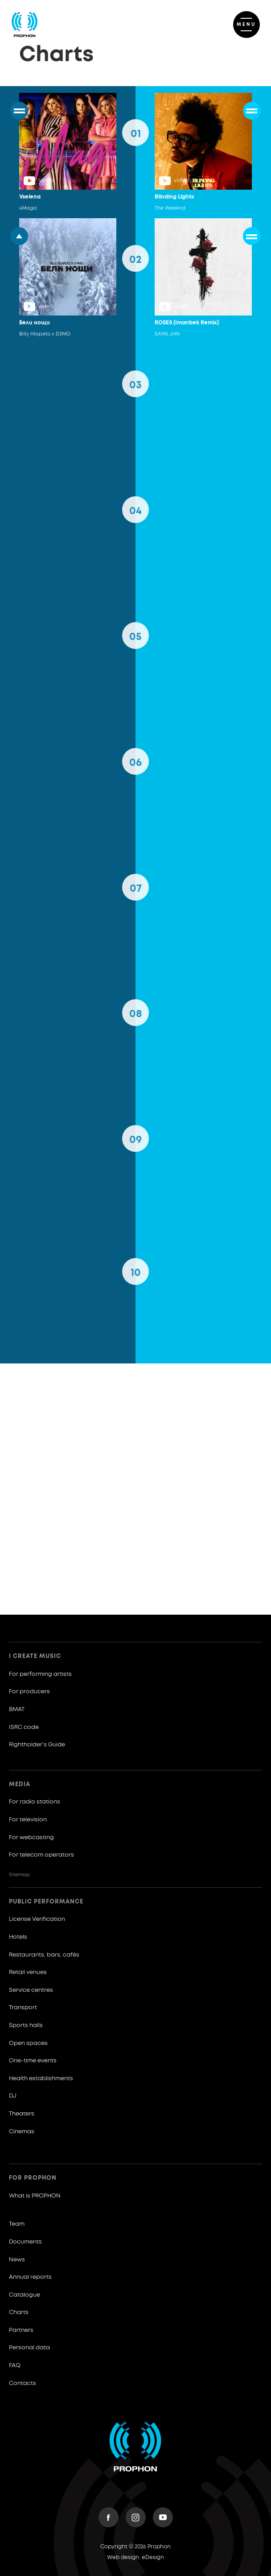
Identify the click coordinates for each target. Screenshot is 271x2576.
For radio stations (34, 1802)
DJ (12, 2096)
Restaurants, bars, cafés (44, 1955)
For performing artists (40, 1674)
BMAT (17, 1709)
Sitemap (19, 1874)
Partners (21, 2330)
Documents (25, 2242)
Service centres (31, 1990)
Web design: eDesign (135, 2557)
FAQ (15, 2365)
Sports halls (26, 2025)
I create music (35, 1656)
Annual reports (30, 2277)
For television (28, 1820)
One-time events (33, 2061)
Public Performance (46, 1902)
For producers (29, 1692)
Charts (19, 2312)
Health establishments (41, 2079)
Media (19, 1784)
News (17, 2260)
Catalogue (24, 2295)
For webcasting (31, 1838)
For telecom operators (41, 1855)
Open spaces (28, 2043)
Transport (23, 2008)
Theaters (21, 2114)
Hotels (18, 1937)
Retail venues (28, 1972)
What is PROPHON (35, 2196)
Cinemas (21, 2132)
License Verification (37, 1919)
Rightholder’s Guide (37, 1745)
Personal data (29, 2348)
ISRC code (24, 1727)
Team (17, 2224)
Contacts (22, 2383)
